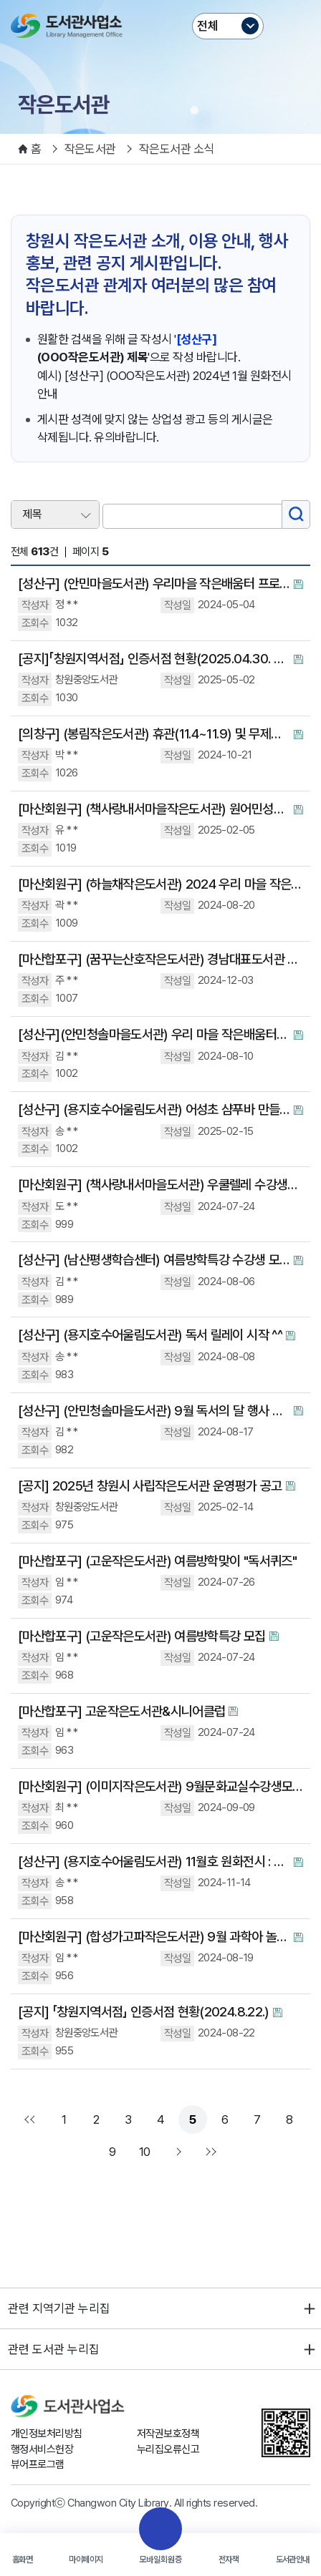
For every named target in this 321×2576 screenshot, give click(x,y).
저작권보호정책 (168, 2433)
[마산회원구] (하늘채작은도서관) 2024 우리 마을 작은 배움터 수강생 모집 (160, 884)
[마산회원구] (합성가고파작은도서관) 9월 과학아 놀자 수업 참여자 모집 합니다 (154, 1936)
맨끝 (209, 2151)
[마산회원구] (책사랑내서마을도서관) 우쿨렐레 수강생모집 (160, 1184)
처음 (31, 2119)
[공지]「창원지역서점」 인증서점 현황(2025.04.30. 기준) (154, 658)
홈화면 (22, 2560)
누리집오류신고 (168, 2449)
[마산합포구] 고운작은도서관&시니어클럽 (121, 1711)
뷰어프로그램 (37, 2464)
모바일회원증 (160, 2560)
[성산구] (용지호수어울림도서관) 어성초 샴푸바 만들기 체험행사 (154, 1109)
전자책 (229, 2560)
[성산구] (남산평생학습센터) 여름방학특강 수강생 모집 (154, 1260)
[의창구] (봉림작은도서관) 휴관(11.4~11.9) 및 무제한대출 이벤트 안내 (154, 734)
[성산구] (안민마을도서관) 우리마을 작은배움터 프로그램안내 (154, 583)
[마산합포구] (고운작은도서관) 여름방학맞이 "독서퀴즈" (157, 1561)
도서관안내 (293, 2560)
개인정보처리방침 (46, 2433)
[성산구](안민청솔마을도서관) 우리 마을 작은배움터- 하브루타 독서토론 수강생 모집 (154, 1034)
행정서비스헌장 (42, 2449)
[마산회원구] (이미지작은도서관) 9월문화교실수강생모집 (160, 1786)
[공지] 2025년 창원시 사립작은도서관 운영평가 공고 (150, 1486)
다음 (177, 2151)
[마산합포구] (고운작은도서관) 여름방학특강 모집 (142, 1636)
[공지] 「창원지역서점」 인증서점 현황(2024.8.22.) (143, 2012)
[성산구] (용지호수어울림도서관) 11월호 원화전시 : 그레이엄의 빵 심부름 (154, 1861)
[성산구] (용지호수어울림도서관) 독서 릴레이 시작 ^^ (150, 1335)
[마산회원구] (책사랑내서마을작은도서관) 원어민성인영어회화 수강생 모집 (154, 809)
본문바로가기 (161, 0)
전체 (208, 26)
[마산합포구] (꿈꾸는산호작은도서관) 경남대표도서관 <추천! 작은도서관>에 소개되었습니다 (160, 959)
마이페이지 (85, 2560)
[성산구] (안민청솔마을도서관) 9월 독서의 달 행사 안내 (154, 1410)
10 (144, 2152)
